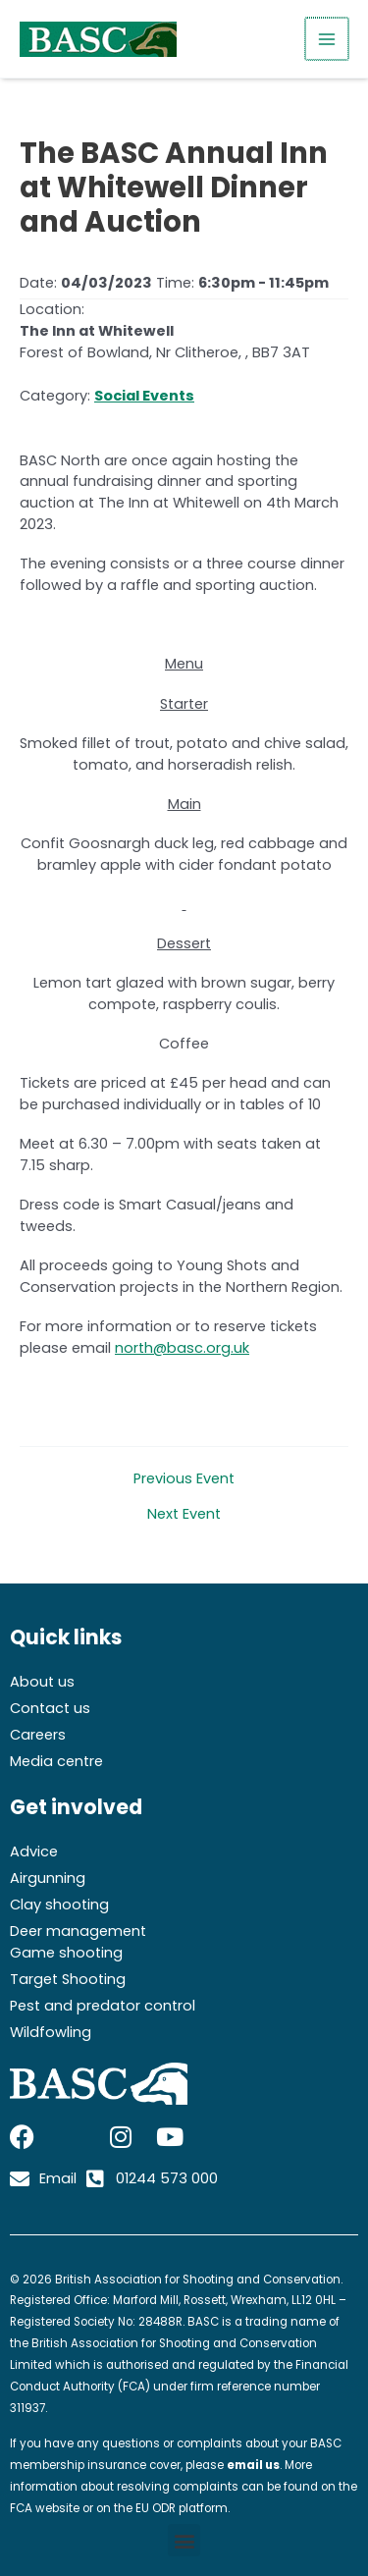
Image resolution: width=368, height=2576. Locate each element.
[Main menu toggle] (327, 39)
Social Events (144, 395)
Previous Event (184, 1479)
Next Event (184, 1514)
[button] (184, 2540)
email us (253, 2465)
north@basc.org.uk (182, 1348)
